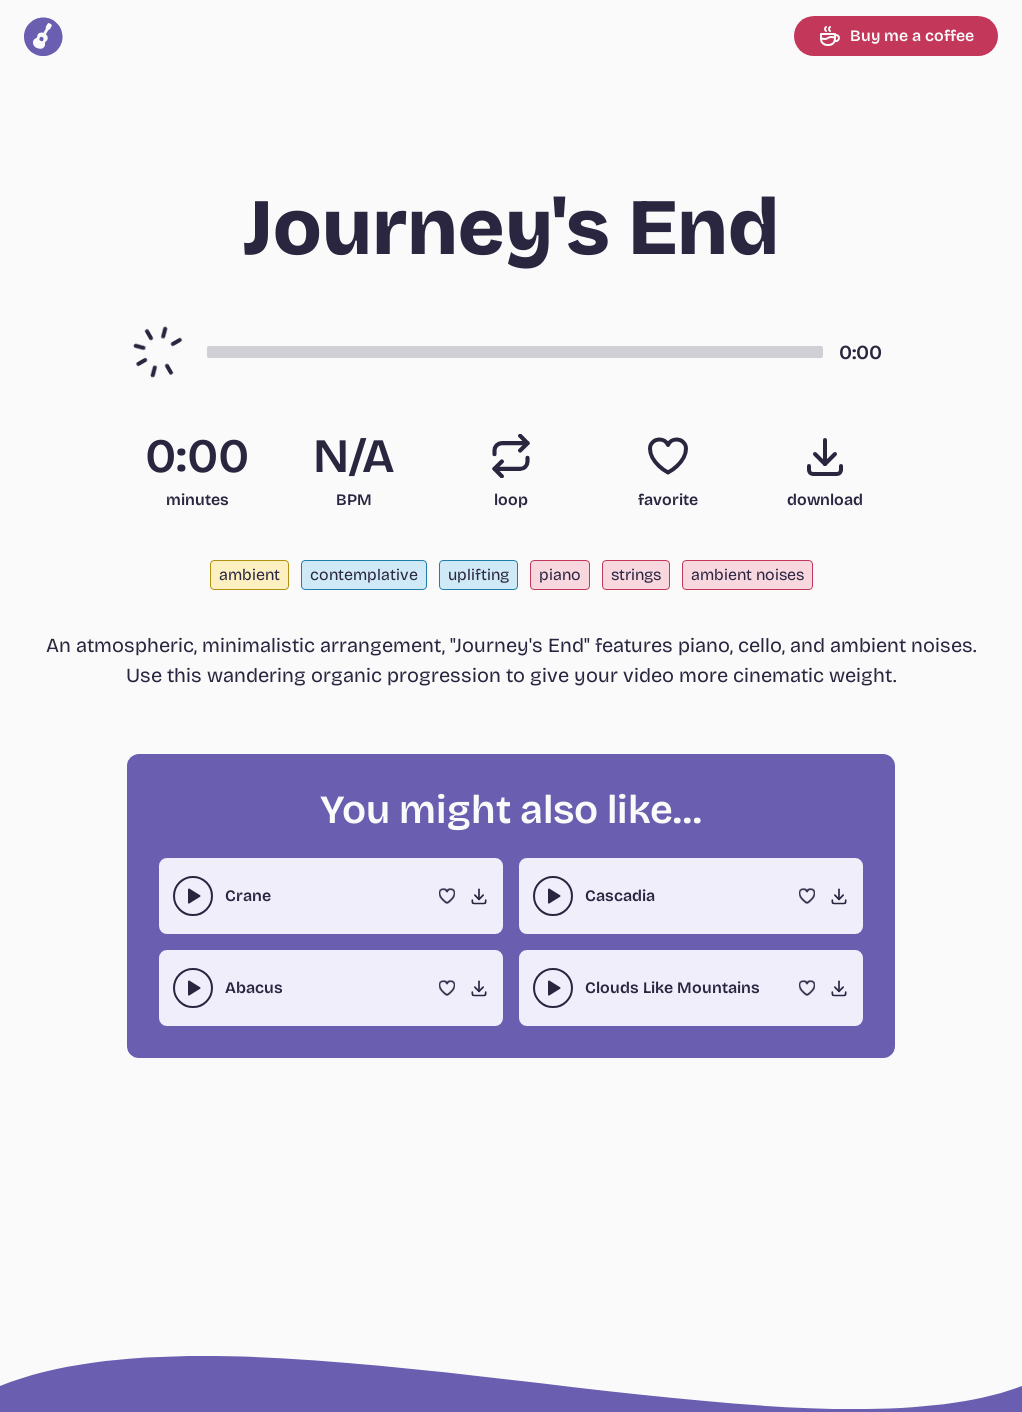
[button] (515, 352)
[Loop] (511, 456)
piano (560, 574)
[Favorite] (668, 456)
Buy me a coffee (896, 36)
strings (636, 574)
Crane (248, 895)
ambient (249, 574)
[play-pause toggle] (193, 896)
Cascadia (620, 895)
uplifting (478, 574)
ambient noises (747, 574)
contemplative (364, 574)
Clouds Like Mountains (672, 987)
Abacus (254, 987)
